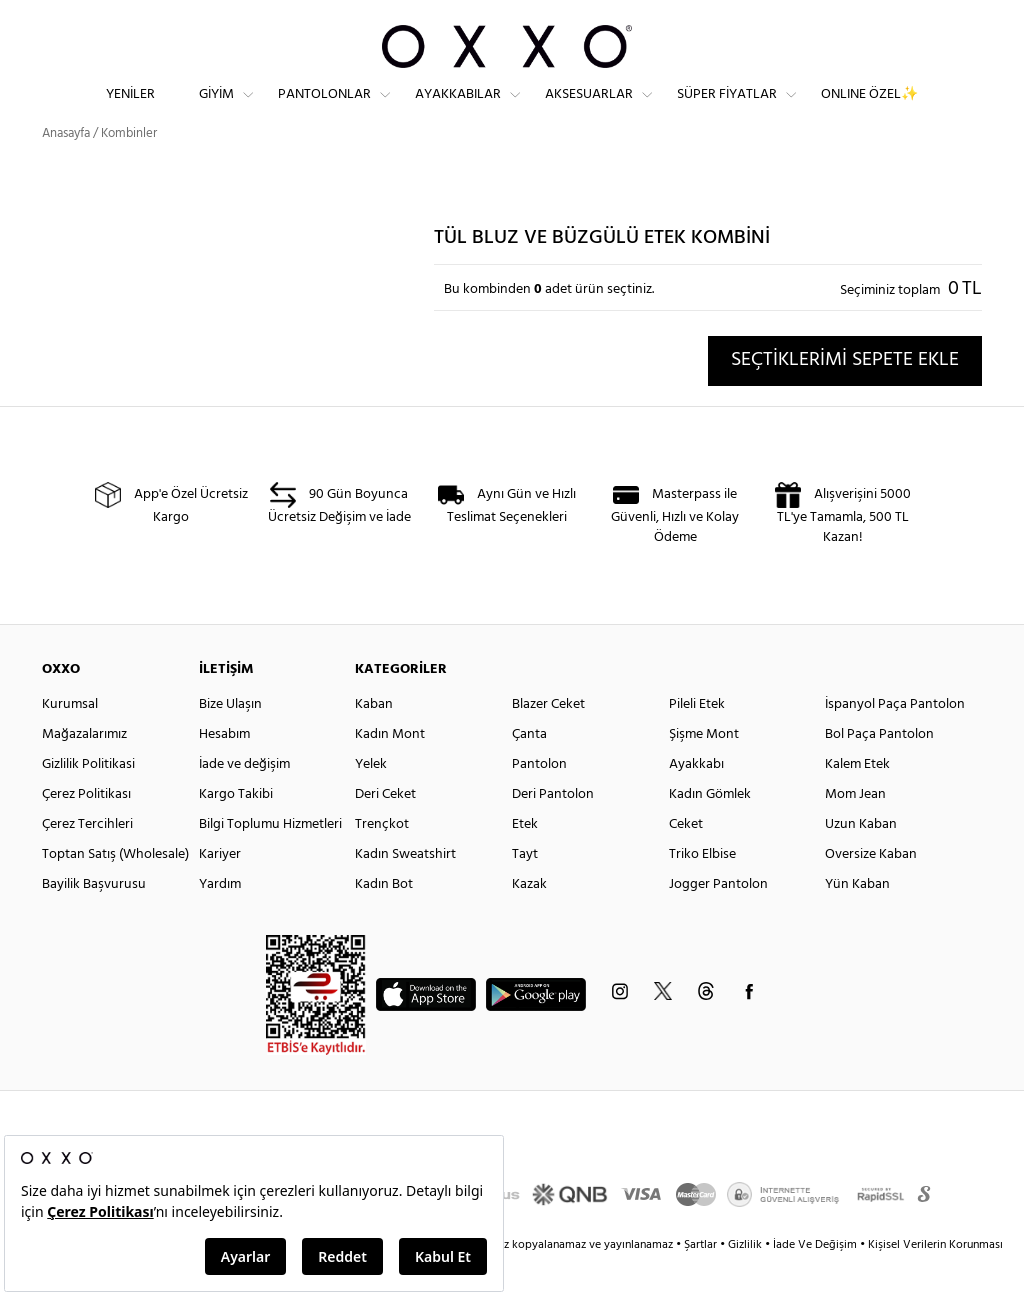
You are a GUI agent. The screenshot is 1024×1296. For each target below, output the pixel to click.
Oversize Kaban (871, 890)
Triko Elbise (702, 890)
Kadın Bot (384, 920)
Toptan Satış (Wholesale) (115, 890)
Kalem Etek (857, 800)
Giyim (216, 110)
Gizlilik (746, 1281)
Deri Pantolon (553, 830)
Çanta (529, 770)
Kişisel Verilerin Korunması (935, 1281)
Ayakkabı (696, 800)
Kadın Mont (390, 770)
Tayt (525, 890)
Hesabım (224, 770)
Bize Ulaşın (230, 740)
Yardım (220, 920)
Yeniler (130, 110)
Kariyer (220, 890)
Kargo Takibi (236, 830)
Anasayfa (66, 169)
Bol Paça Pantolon (879, 770)
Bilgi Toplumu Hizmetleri (270, 860)
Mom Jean (855, 830)
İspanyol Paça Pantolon (895, 740)
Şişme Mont (704, 770)
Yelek (371, 800)
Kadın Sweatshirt (405, 890)
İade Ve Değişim (815, 1281)
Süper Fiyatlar (727, 110)
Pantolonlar (324, 110)
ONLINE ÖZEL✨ (869, 110)
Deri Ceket (385, 830)
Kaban (374, 740)
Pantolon (539, 800)
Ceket (686, 860)
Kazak (529, 920)
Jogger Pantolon (718, 920)
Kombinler (129, 169)
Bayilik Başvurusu (94, 920)
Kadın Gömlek (710, 830)
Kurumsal (70, 740)
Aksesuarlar (589, 110)
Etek (525, 860)
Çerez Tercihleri (87, 860)
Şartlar (702, 1281)
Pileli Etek (697, 740)
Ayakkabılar (458, 110)
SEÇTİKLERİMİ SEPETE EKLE (845, 396)
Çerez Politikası (86, 830)
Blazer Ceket (548, 740)
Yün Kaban (857, 920)
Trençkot (382, 860)
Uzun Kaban (861, 860)
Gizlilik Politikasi (88, 800)
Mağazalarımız (84, 770)
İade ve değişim (244, 800)
